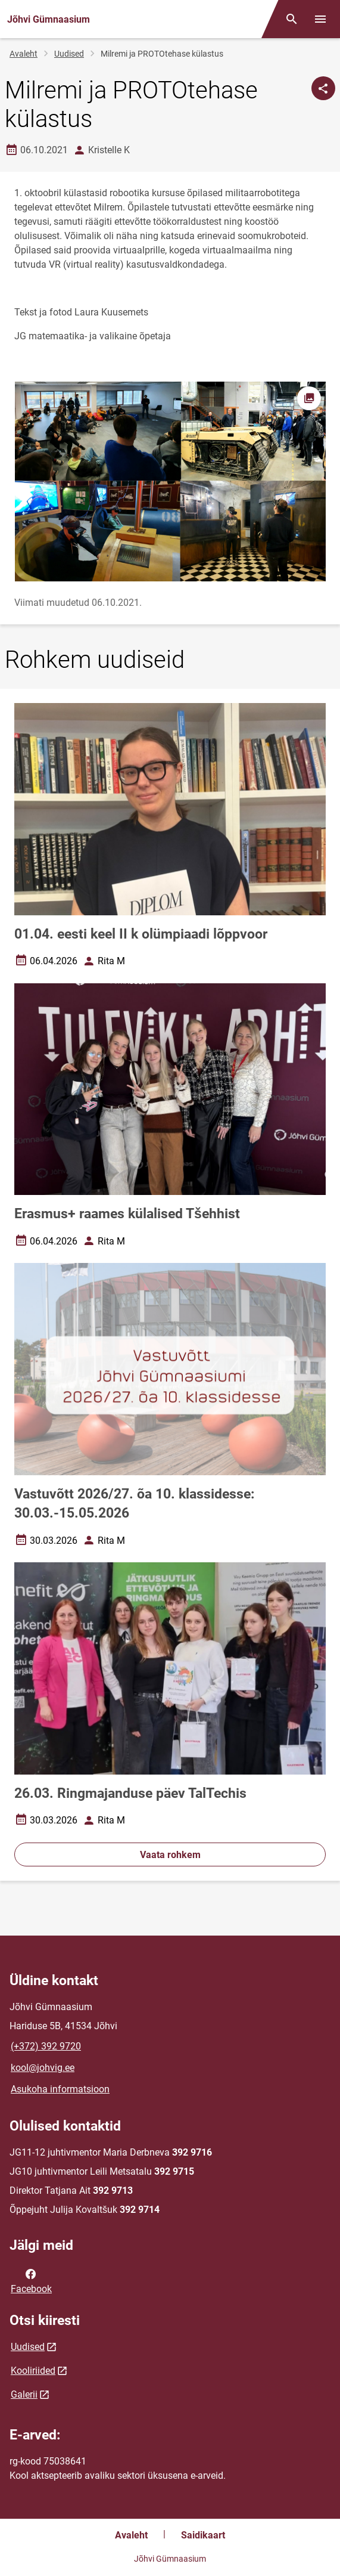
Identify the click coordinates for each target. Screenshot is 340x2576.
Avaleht (24, 53)
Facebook (31, 2280)
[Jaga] (323, 88)
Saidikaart (203, 2535)
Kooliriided (33, 2370)
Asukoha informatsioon (60, 2089)
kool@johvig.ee (42, 2067)
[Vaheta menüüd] (320, 19)
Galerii (24, 2394)
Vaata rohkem (170, 1854)
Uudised (69, 53)
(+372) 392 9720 (46, 2046)
